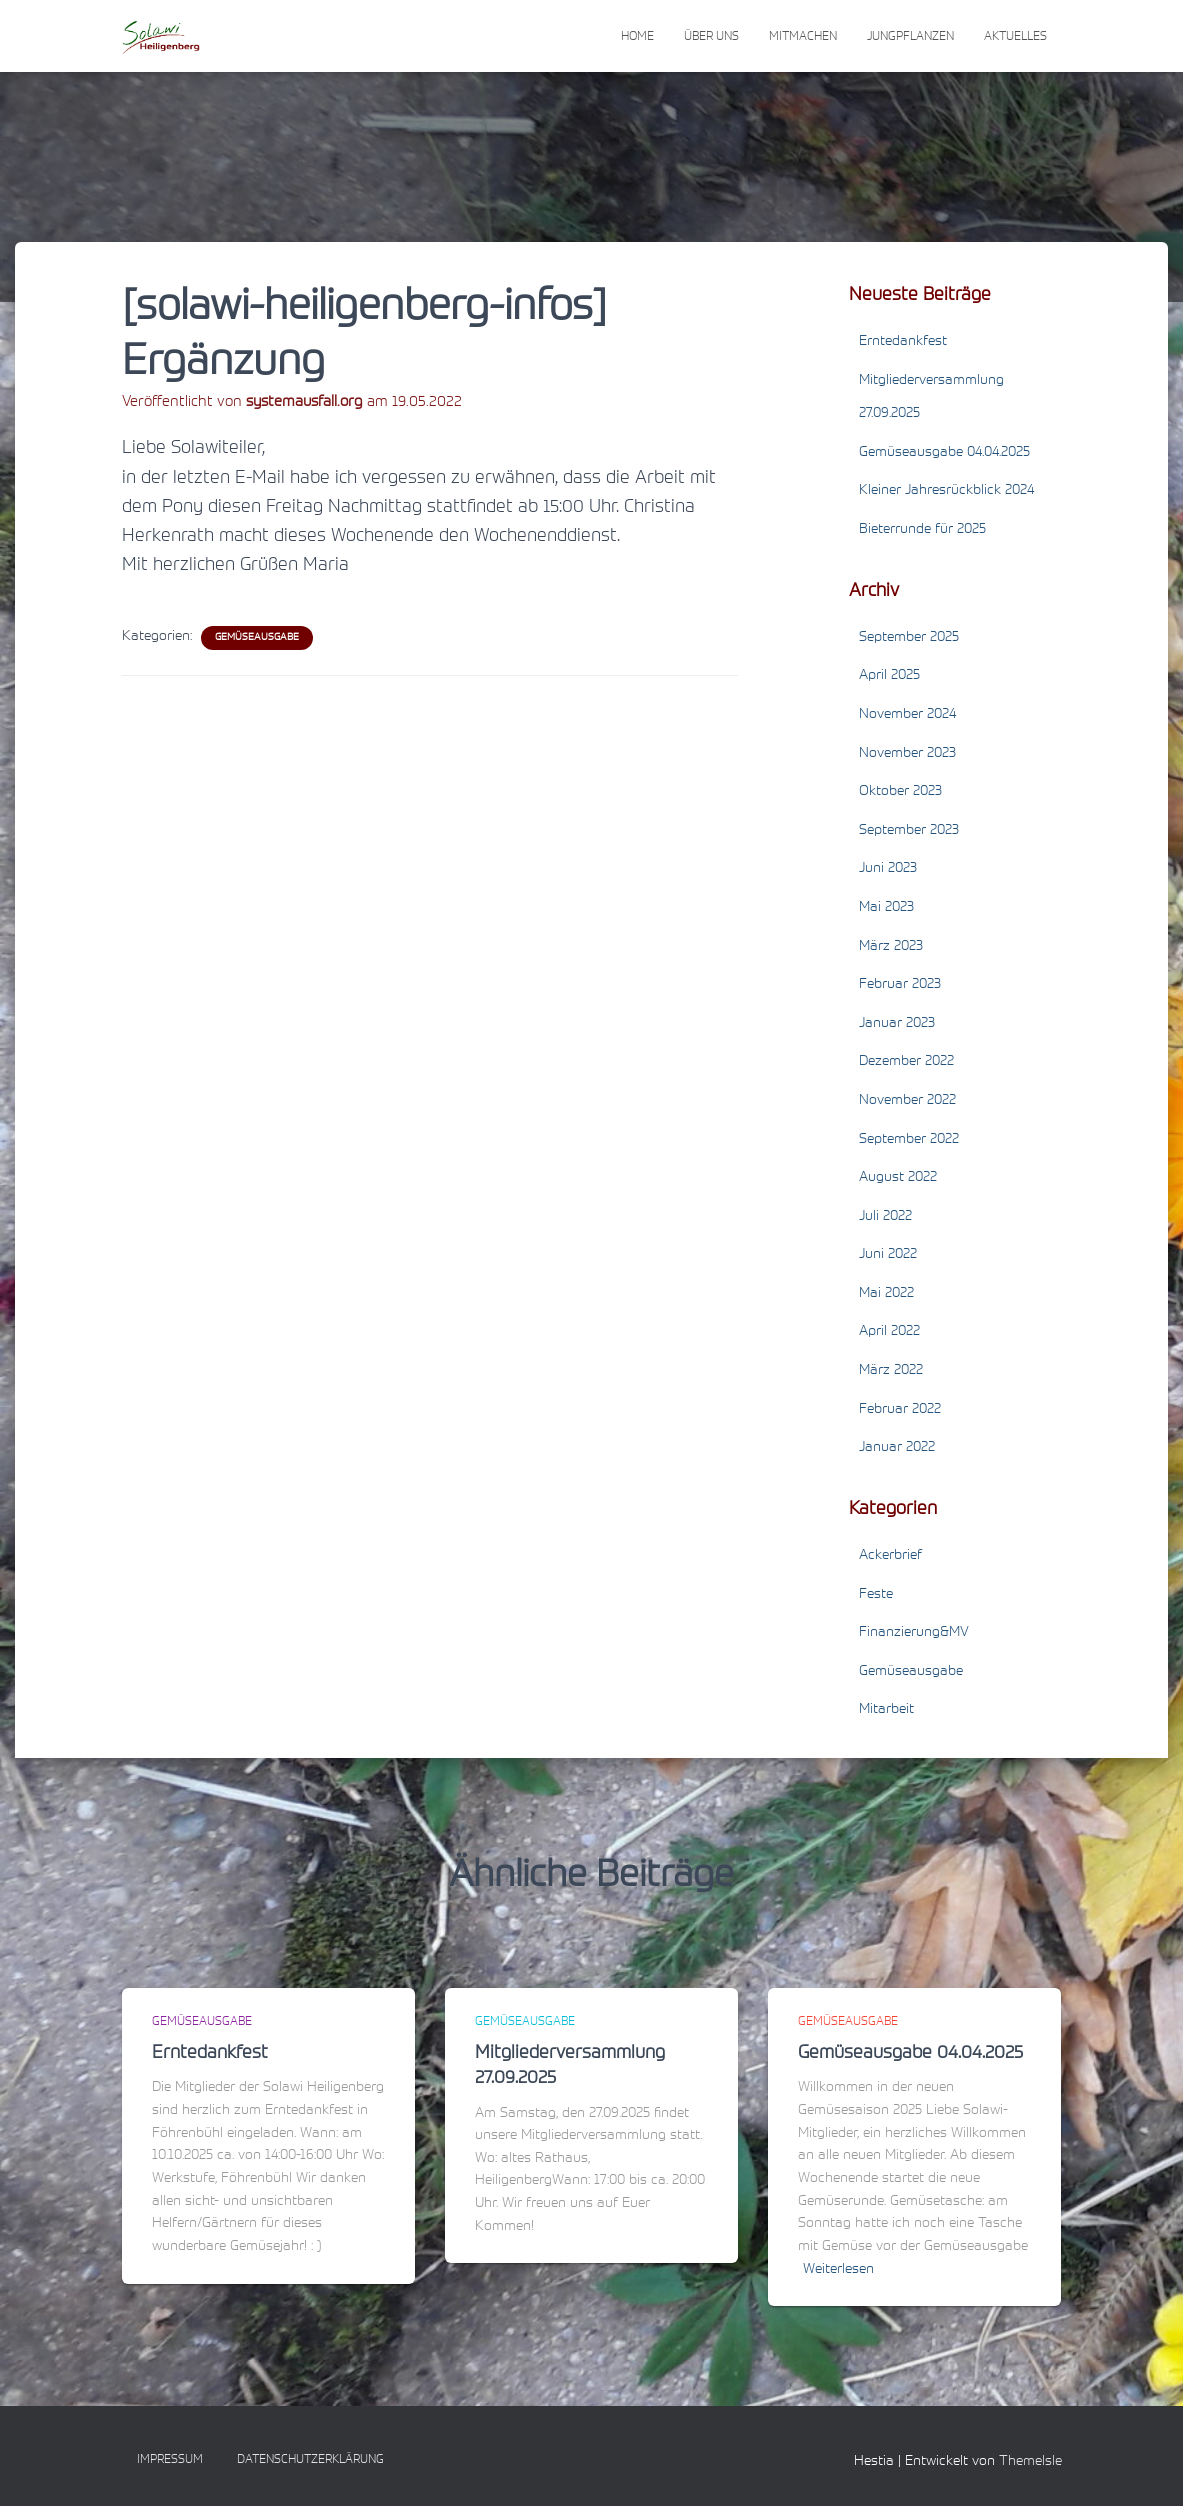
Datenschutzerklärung (310, 2460)
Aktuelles (1015, 37)
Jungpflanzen (910, 37)
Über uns (711, 37)
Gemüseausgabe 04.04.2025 (944, 453)
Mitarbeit (886, 1710)
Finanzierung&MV (914, 1633)
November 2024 (907, 715)
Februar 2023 (900, 985)
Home (637, 37)
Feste (876, 1595)
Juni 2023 (888, 869)
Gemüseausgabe (257, 638)
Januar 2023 (897, 1024)
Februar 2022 (900, 1410)
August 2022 (898, 1178)
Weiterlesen (838, 2270)
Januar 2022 (897, 1448)
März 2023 (891, 947)
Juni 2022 (888, 1255)
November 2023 (907, 754)
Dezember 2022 (906, 1062)
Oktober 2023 (900, 792)
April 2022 (889, 1332)
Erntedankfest (903, 342)
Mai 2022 (886, 1294)
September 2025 (909, 638)
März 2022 (891, 1371)
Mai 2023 (886, 908)
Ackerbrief (890, 1556)
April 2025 (889, 676)
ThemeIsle (1030, 2462)
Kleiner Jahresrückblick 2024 (946, 491)
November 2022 (907, 1101)
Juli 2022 (885, 1217)
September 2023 (909, 831)
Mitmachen (803, 37)
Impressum (170, 2460)
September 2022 (909, 1140)
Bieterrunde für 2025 (922, 530)
